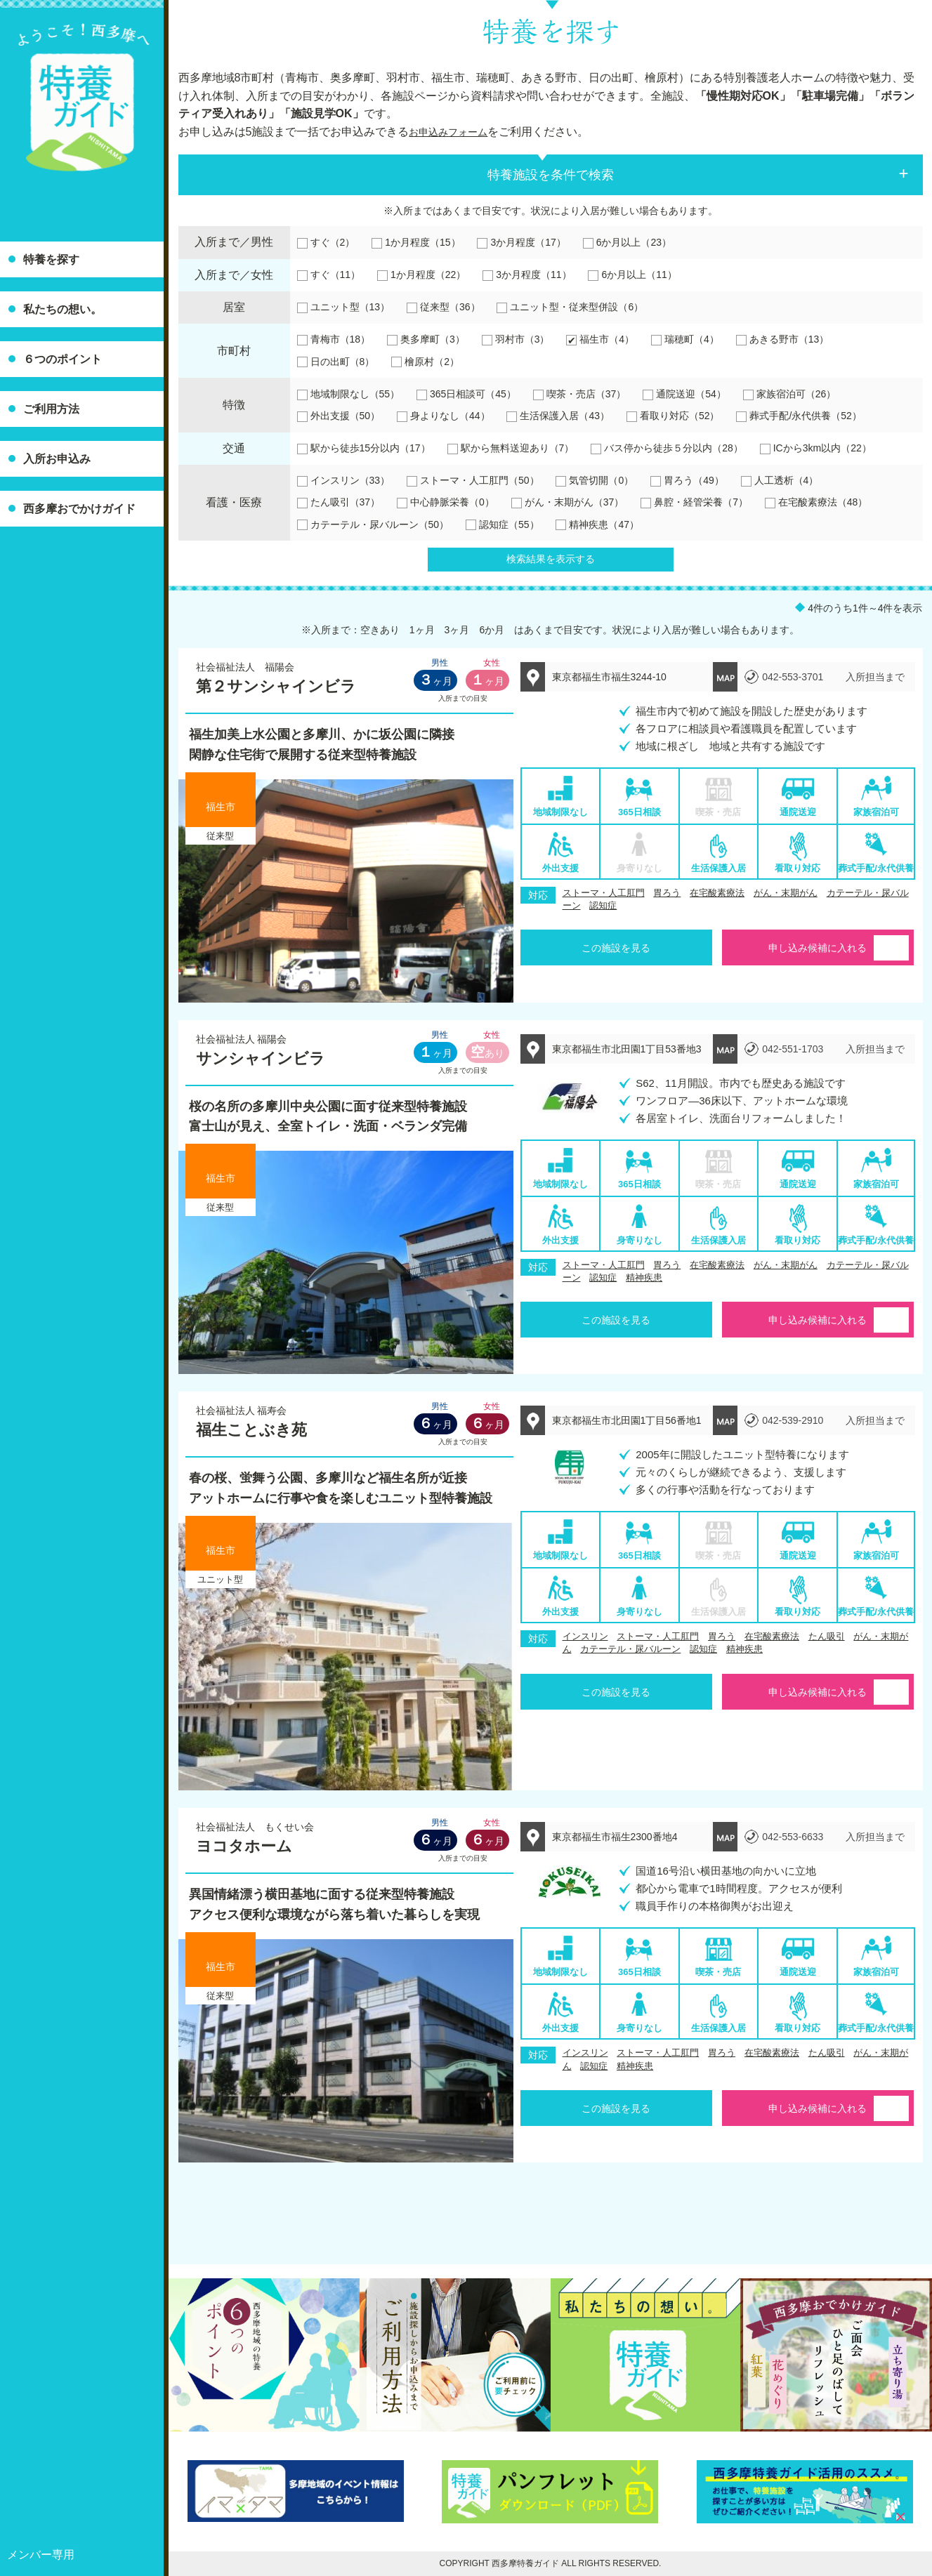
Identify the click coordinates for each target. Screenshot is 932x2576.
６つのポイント (62, 359)
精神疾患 (644, 1277)
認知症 (603, 905)
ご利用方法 (51, 409)
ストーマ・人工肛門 (604, 892)
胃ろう (667, 892)
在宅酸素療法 (717, 892)
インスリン (585, 1636)
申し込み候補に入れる (817, 947)
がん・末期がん (786, 892)
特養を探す (51, 259)
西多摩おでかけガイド (79, 509)
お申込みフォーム (454, 132)
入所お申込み (57, 459)
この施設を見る (616, 947)
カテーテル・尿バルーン (630, 1649)
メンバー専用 (40, 2555)
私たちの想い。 (62, 309)
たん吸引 (826, 1636)
